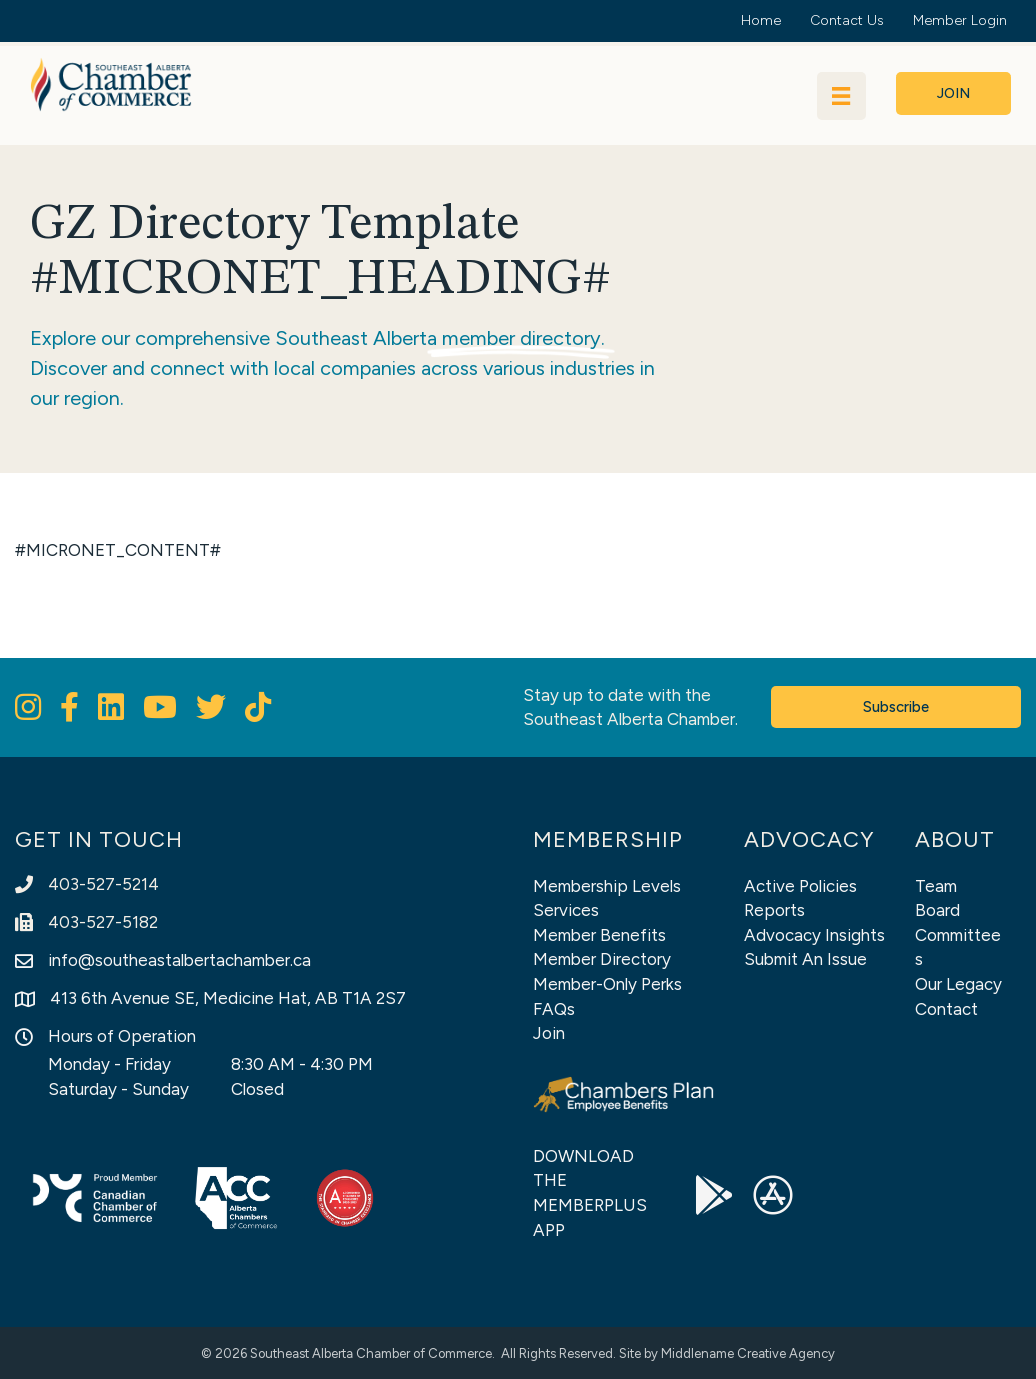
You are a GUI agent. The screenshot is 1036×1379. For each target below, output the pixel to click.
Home (761, 20)
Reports (774, 910)
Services (566, 910)
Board (937, 910)
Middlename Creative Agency (748, 1353)
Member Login (960, 20)
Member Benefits (599, 935)
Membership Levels (607, 886)
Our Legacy (958, 984)
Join (549, 1033)
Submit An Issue (805, 959)
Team (936, 886)
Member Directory (602, 959)
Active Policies (800, 886)
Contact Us (847, 20)
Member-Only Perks (607, 984)
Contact (946, 1009)
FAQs (554, 1009)
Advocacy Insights (814, 935)
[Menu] (841, 96)
